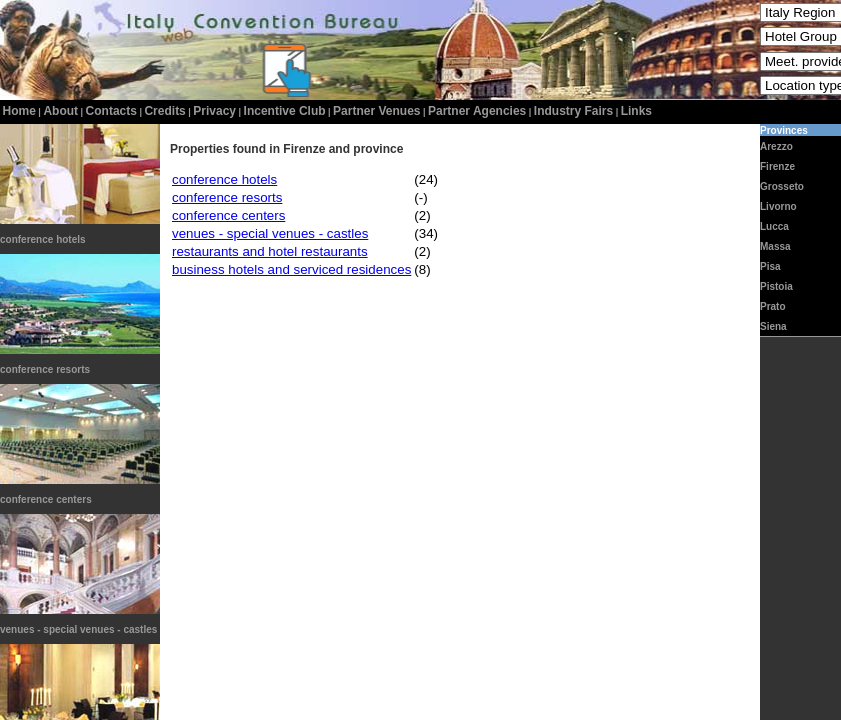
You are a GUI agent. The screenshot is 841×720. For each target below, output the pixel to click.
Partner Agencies (477, 111)
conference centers (46, 499)
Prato (773, 306)
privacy (214, 111)
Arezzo (776, 146)
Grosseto (782, 186)
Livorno (778, 206)
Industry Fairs (573, 111)
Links (636, 111)
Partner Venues (376, 111)
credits (164, 111)
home (19, 111)
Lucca (774, 226)
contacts (111, 111)
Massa (775, 246)
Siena (773, 326)
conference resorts (45, 369)
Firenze (777, 166)
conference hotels (43, 239)
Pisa (770, 266)
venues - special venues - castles (78, 629)
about (60, 111)
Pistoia (776, 286)
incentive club (285, 111)
